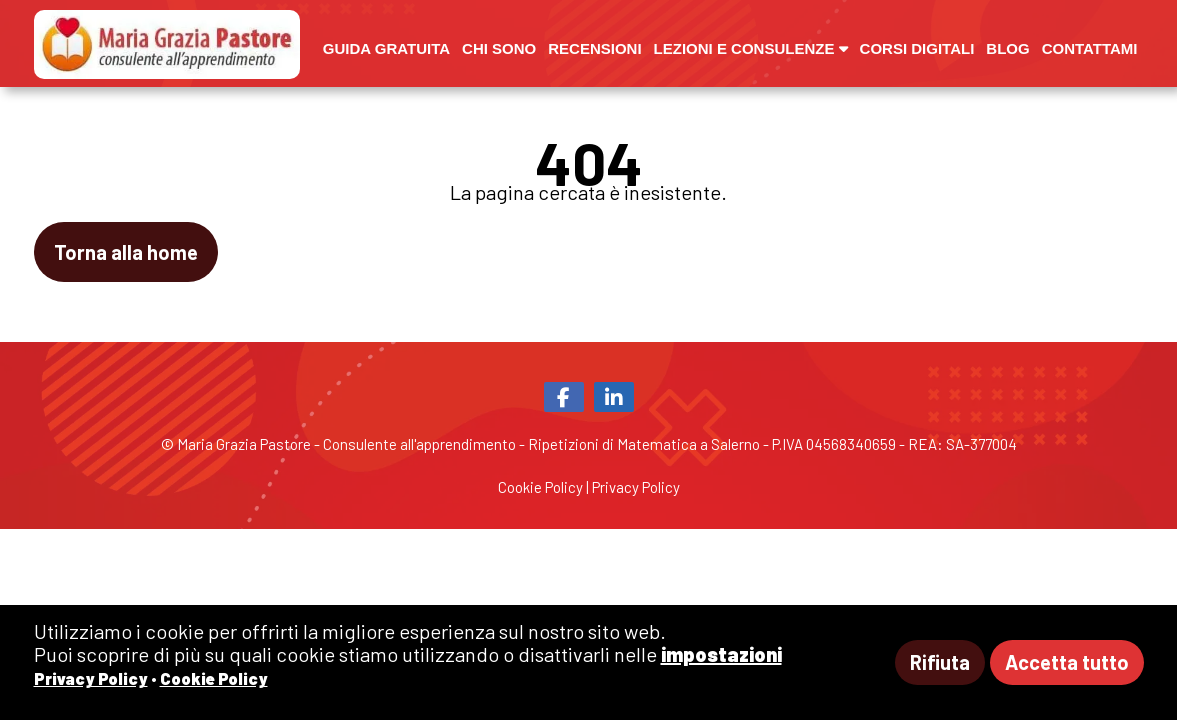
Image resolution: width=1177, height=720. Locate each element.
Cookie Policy (540, 487)
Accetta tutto (1067, 662)
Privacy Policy (636, 487)
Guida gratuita (386, 48)
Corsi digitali (917, 48)
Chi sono (499, 48)
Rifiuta (940, 662)
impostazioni (721, 654)
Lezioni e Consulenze (751, 48)
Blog (1007, 48)
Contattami (1090, 48)
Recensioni (594, 48)
